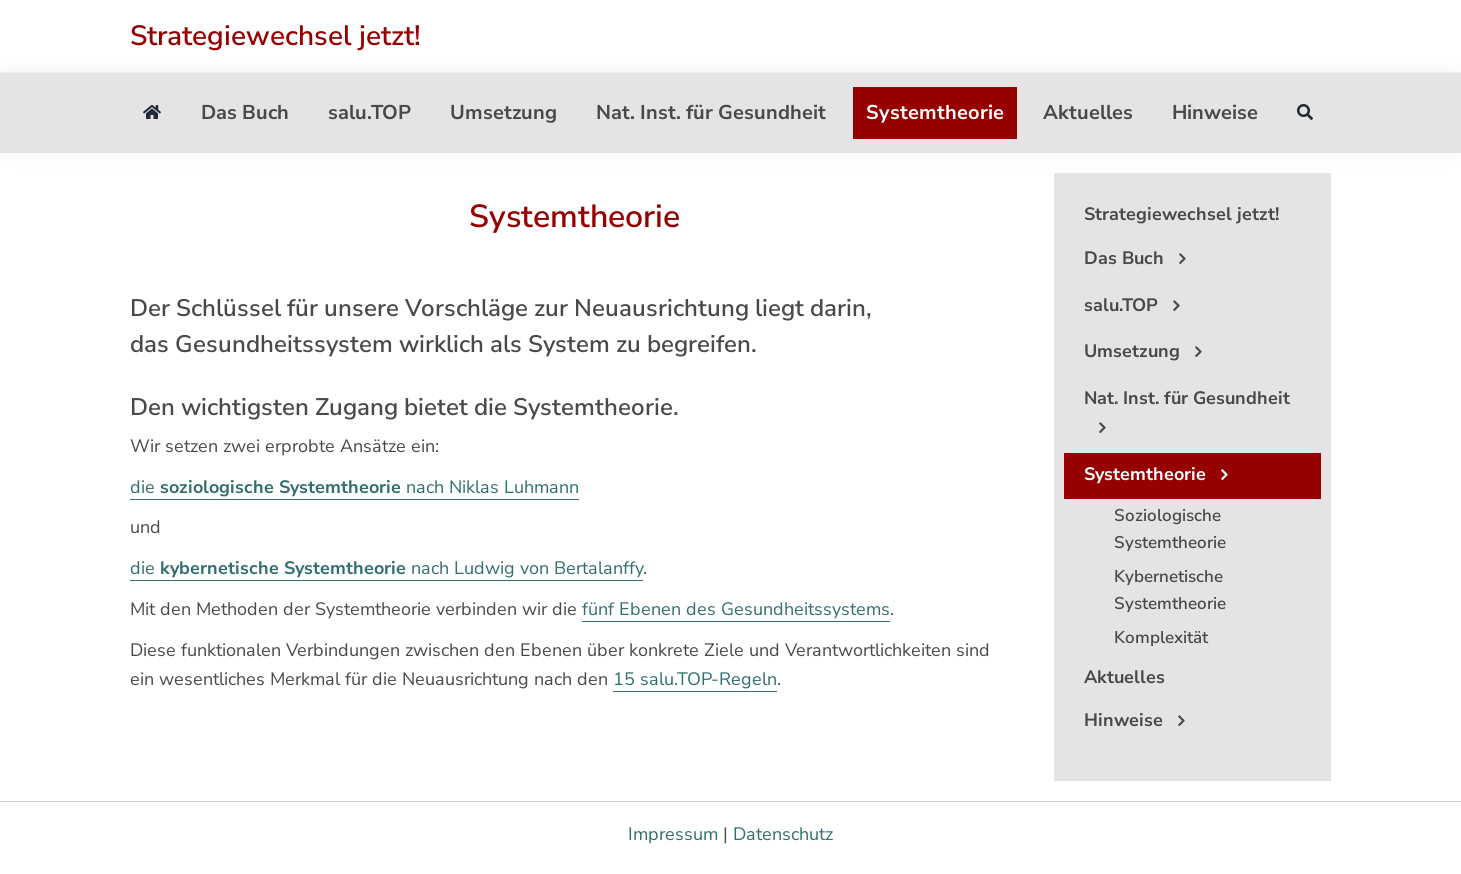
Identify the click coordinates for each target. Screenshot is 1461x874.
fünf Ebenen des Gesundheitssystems (736, 609)
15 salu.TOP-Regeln (695, 679)
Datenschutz (783, 834)
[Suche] (1305, 113)
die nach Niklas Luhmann (354, 487)
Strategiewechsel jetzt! (275, 36)
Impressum (673, 834)
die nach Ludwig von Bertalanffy (386, 568)
